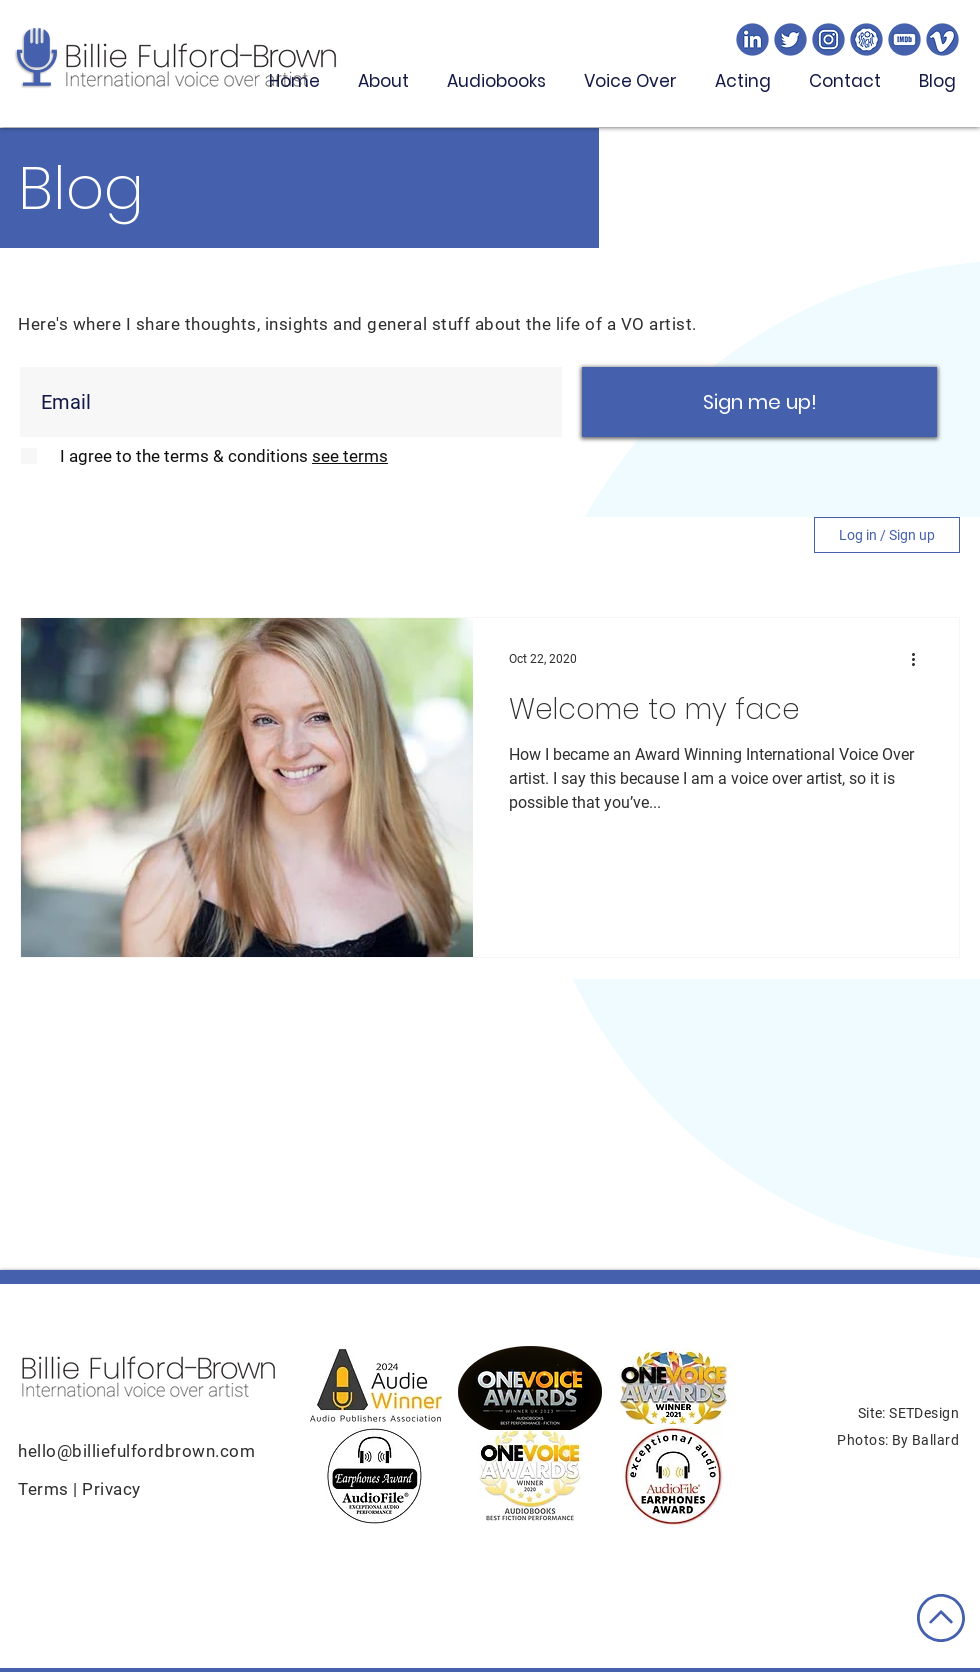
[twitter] (790, 39)
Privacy (111, 1489)
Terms (45, 1489)
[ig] (828, 39)
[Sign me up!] (759, 402)
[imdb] (904, 39)
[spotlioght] (866, 39)
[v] (942, 39)
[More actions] (920, 659)
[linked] (752, 39)
